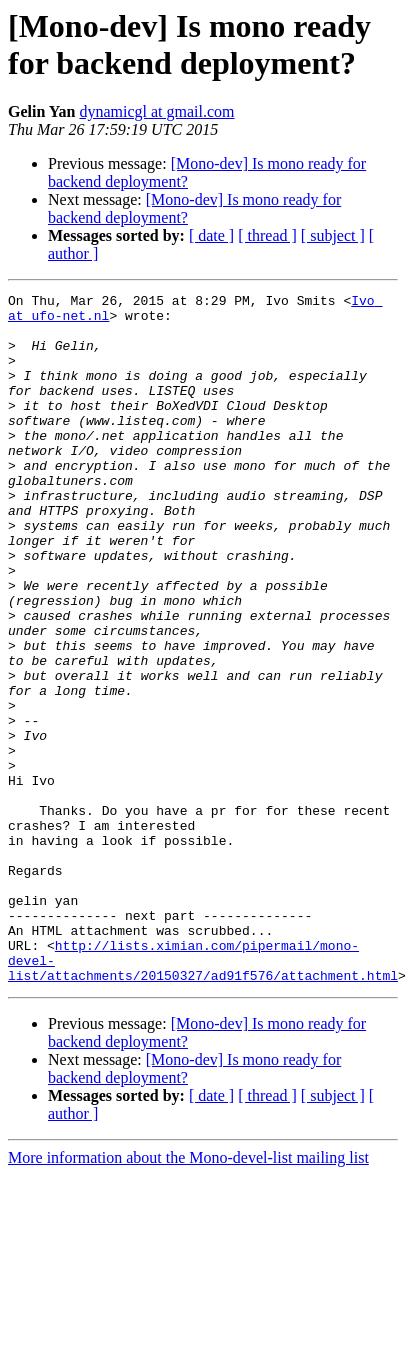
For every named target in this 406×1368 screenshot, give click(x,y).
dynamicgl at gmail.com (156, 111)
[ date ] (211, 235)
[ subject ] (333, 235)
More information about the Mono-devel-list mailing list (188, 1295)
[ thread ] (267, 235)
